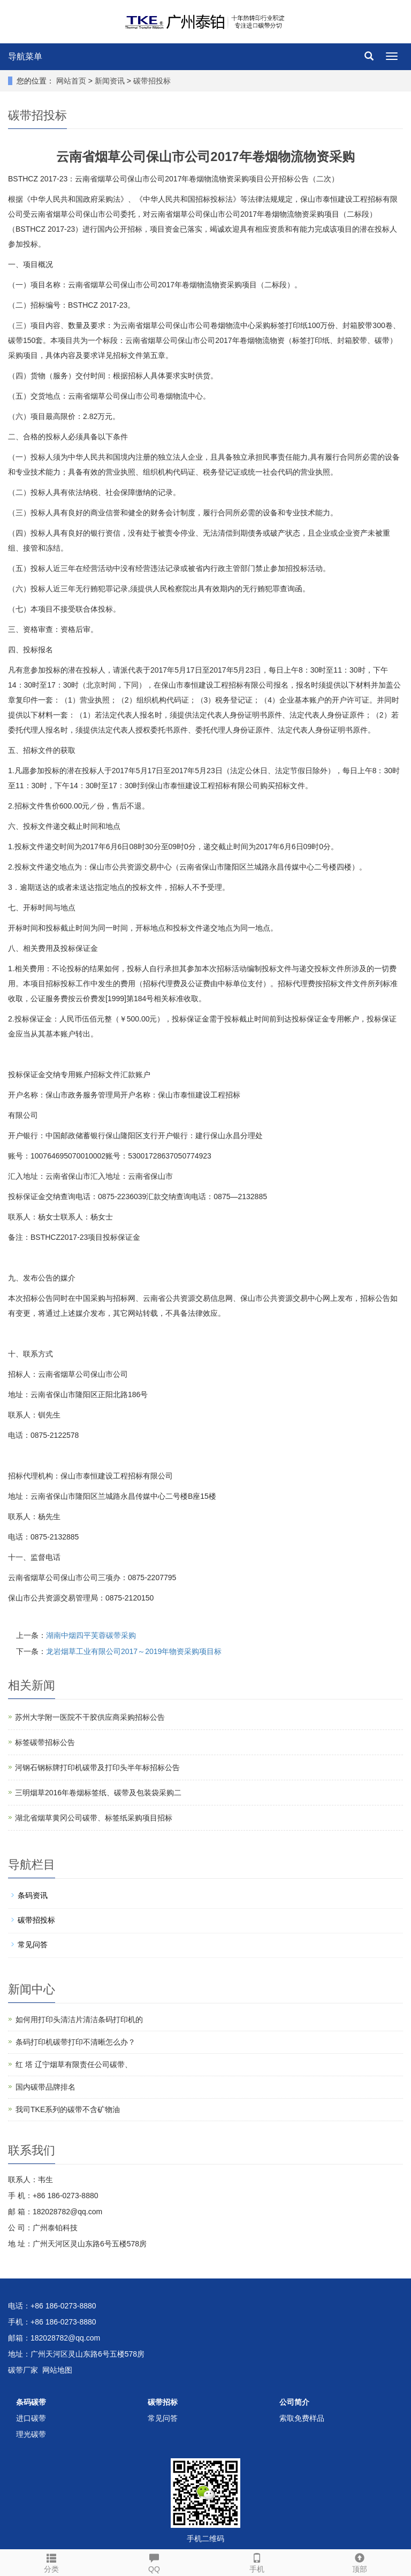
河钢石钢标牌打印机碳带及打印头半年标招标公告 (97, 1767)
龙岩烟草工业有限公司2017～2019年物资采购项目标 (134, 1651)
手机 (257, 2561)
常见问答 (33, 1944)
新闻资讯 (111, 81)
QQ (154, 2561)
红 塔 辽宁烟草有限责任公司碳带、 (74, 2064)
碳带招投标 (151, 81)
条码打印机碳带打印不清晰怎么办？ (75, 2042)
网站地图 (57, 2370)
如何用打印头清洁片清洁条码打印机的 (79, 2019)
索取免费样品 (301, 2418)
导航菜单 (25, 56)
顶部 (359, 2561)
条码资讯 (33, 1895)
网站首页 (71, 81)
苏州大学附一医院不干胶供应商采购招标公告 (90, 1717)
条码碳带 (31, 2402)
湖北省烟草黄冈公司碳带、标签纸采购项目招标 (93, 1817)
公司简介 (294, 2402)
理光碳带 (31, 2434)
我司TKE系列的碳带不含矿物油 (68, 2109)
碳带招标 (163, 2402)
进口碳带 (31, 2418)
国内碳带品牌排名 (45, 2087)
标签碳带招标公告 (45, 1742)
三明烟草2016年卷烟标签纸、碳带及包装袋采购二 (98, 1792)
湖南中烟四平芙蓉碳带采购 (91, 1635)
